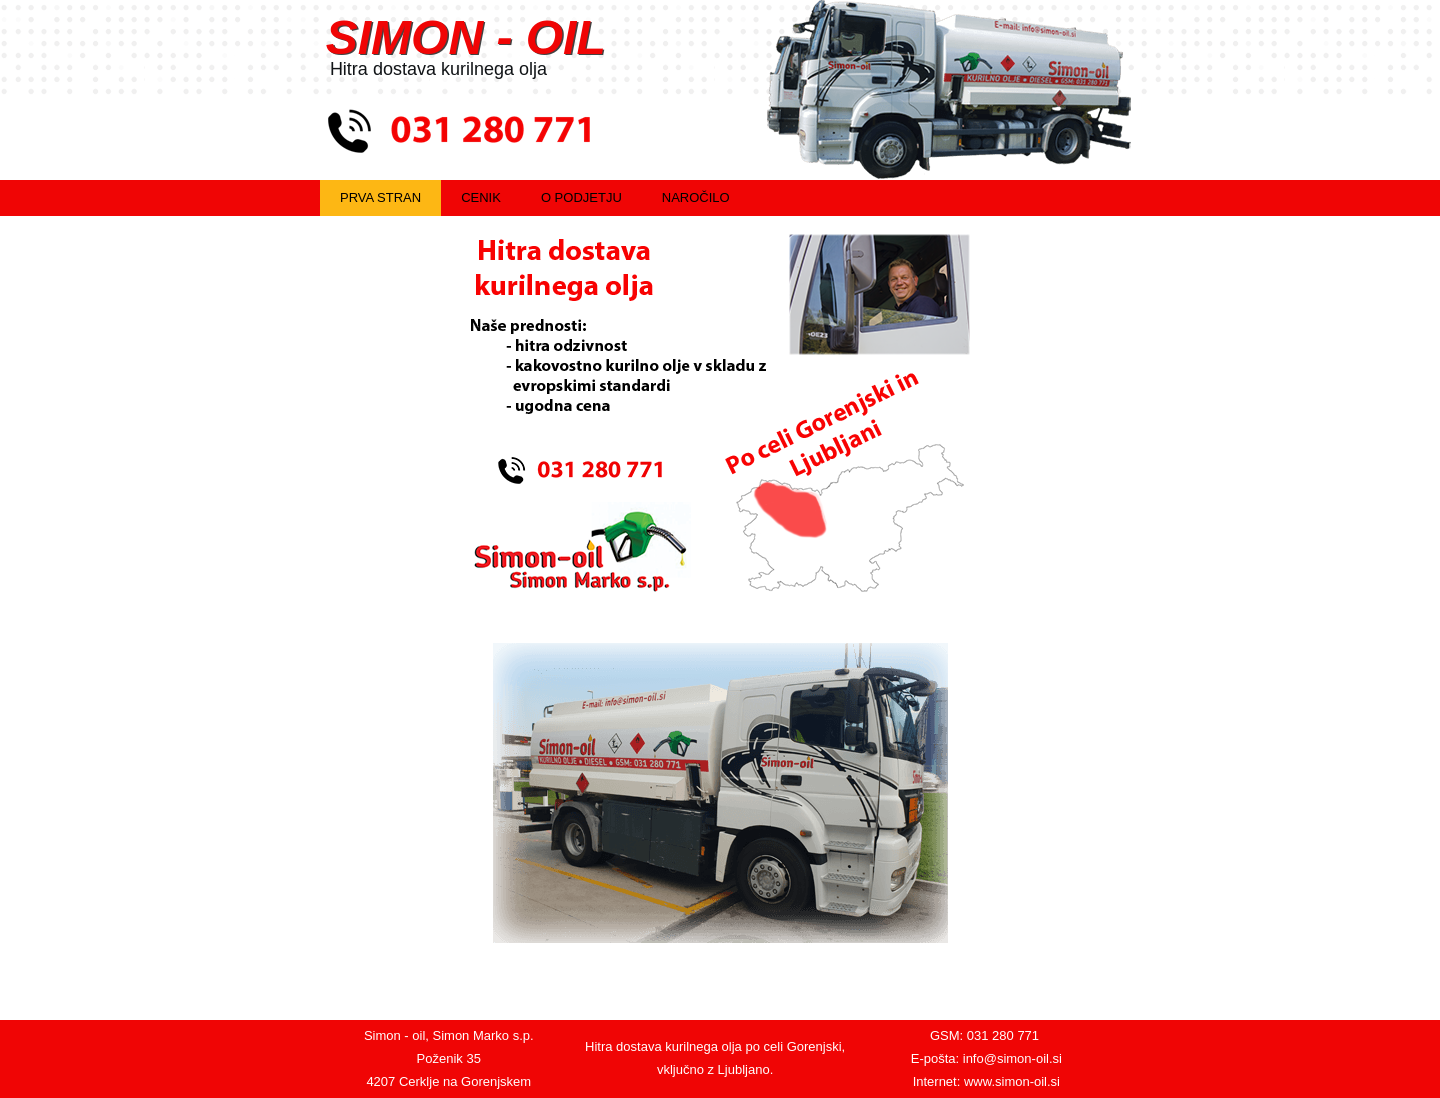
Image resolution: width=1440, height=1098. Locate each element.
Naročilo (696, 197)
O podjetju (581, 197)
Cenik (481, 197)
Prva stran (380, 197)
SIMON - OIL (466, 37)
